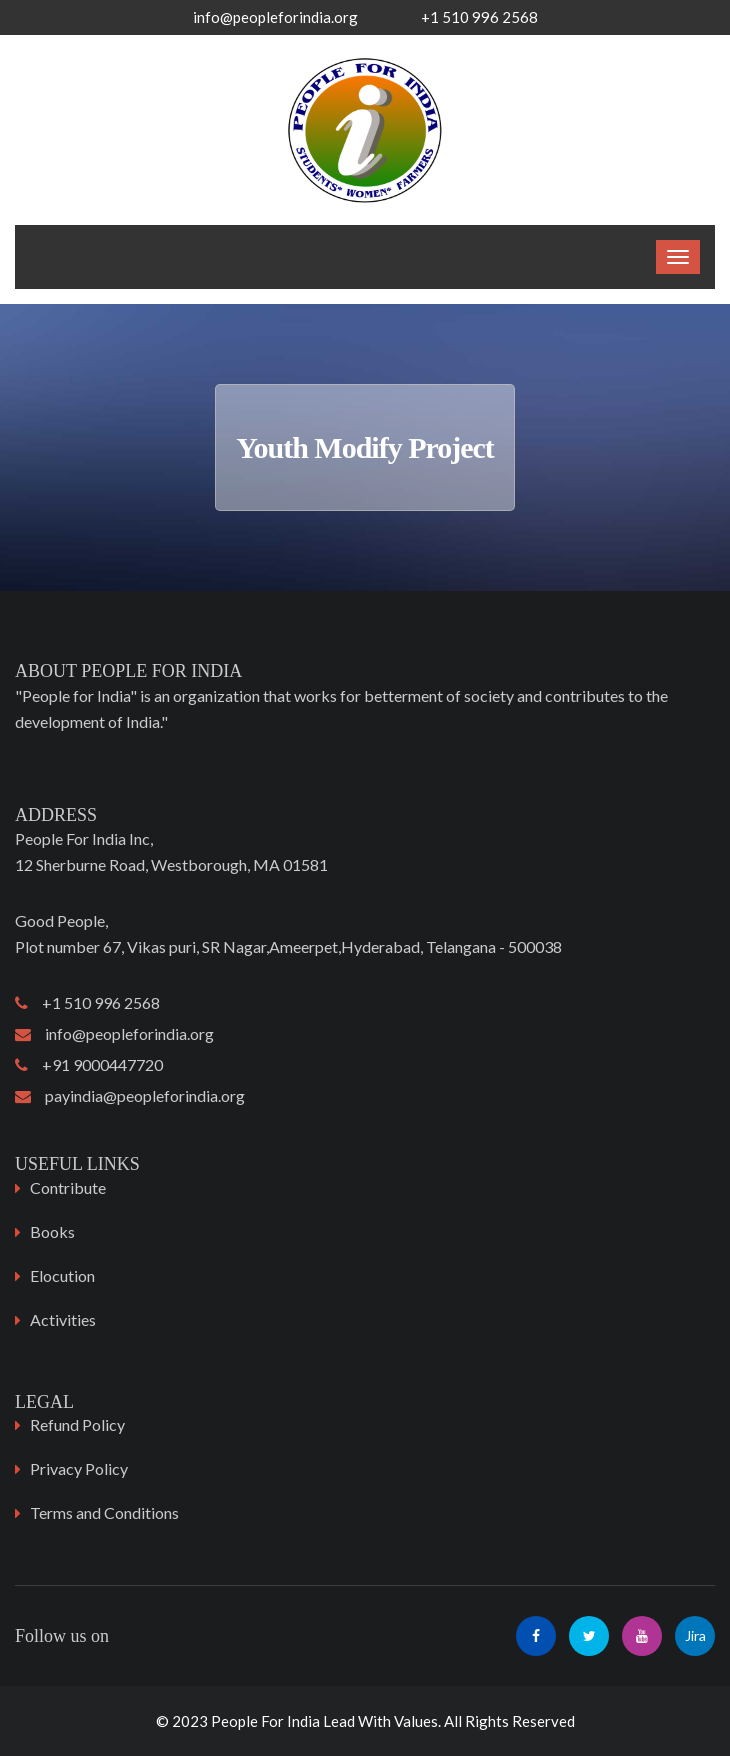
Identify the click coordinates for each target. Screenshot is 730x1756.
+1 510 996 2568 (87, 1002)
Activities (63, 1319)
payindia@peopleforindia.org (130, 1095)
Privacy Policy (79, 1468)
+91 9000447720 (89, 1064)
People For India (265, 1721)
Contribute (68, 1187)
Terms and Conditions (104, 1512)
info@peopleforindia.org (275, 17)
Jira (695, 1635)
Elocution (62, 1275)
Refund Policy (77, 1424)
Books (52, 1231)
